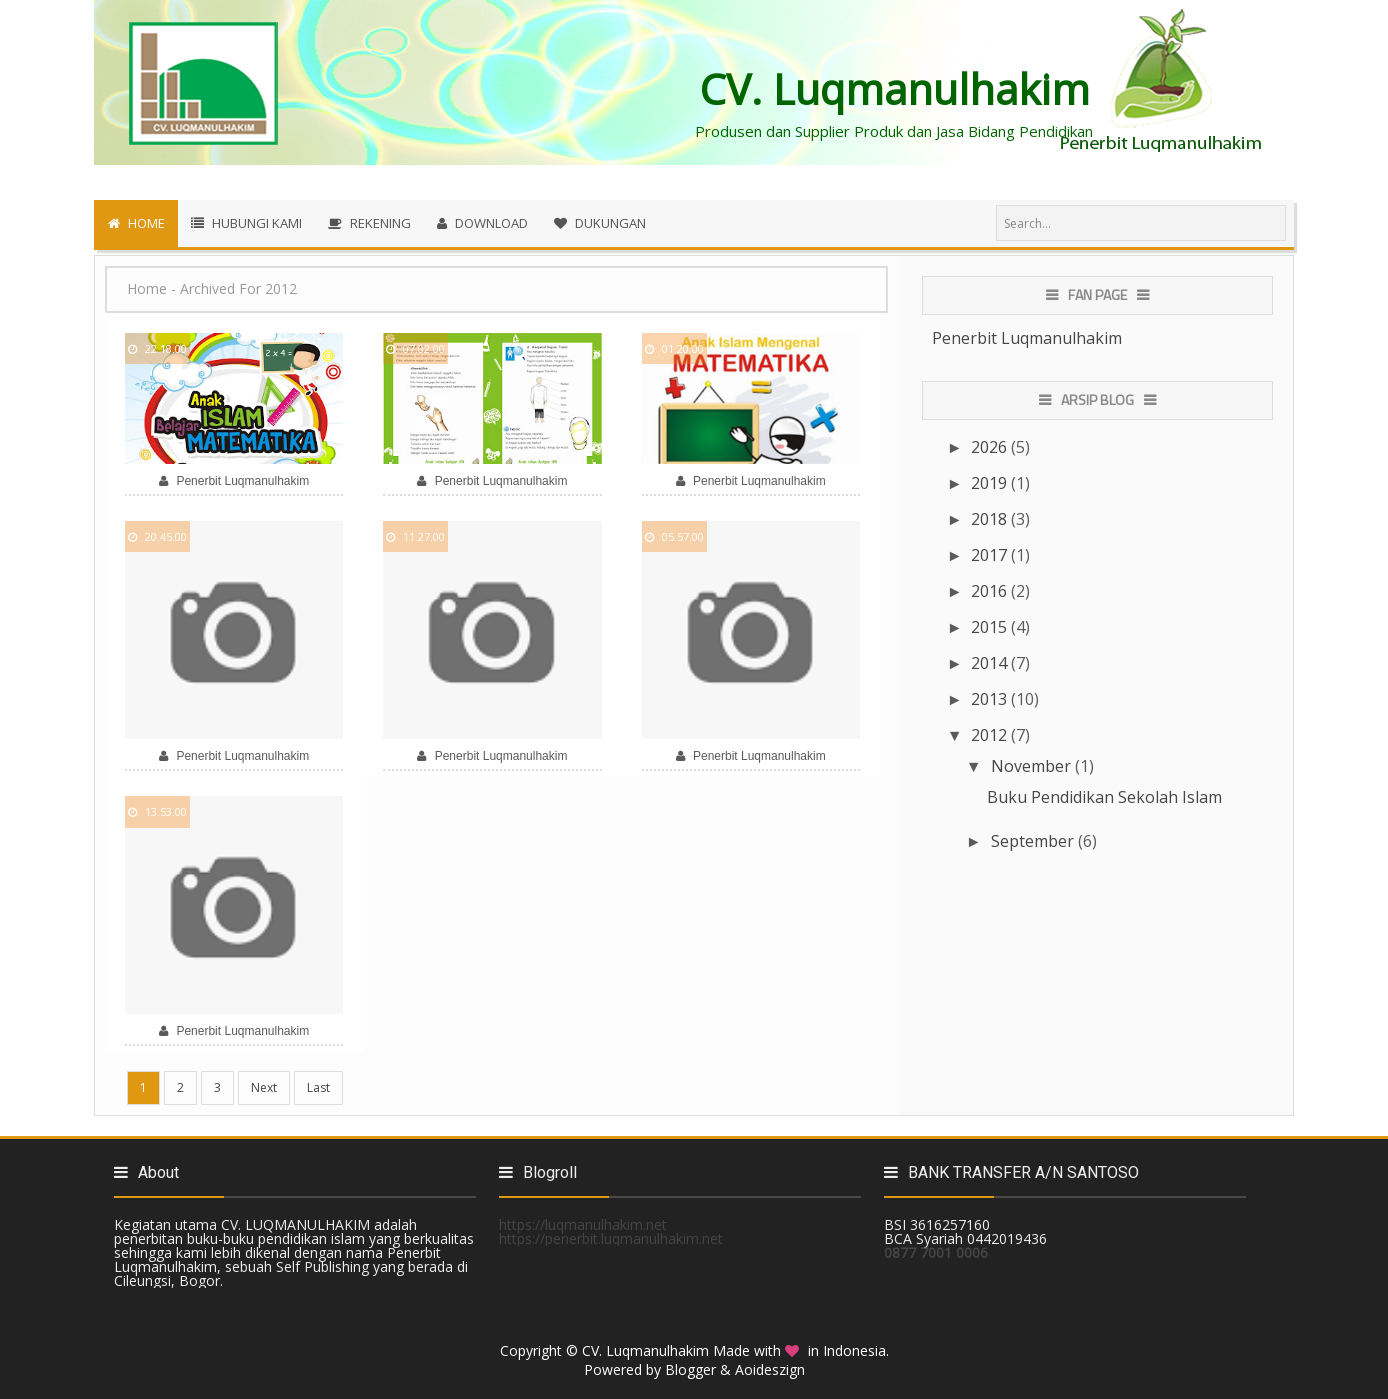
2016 (991, 591)
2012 (991, 735)
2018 (991, 519)
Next (264, 1087)
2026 (991, 447)
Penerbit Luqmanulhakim (1027, 338)
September (1034, 841)
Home (147, 288)
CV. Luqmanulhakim (645, 1350)
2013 (991, 699)
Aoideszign (770, 1369)
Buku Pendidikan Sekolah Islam (1104, 797)
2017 (991, 555)
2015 (991, 627)
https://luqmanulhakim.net (583, 1224)
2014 (991, 663)
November (1033, 766)
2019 (991, 483)
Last (318, 1087)
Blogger (690, 1369)
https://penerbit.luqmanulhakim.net (611, 1238)
